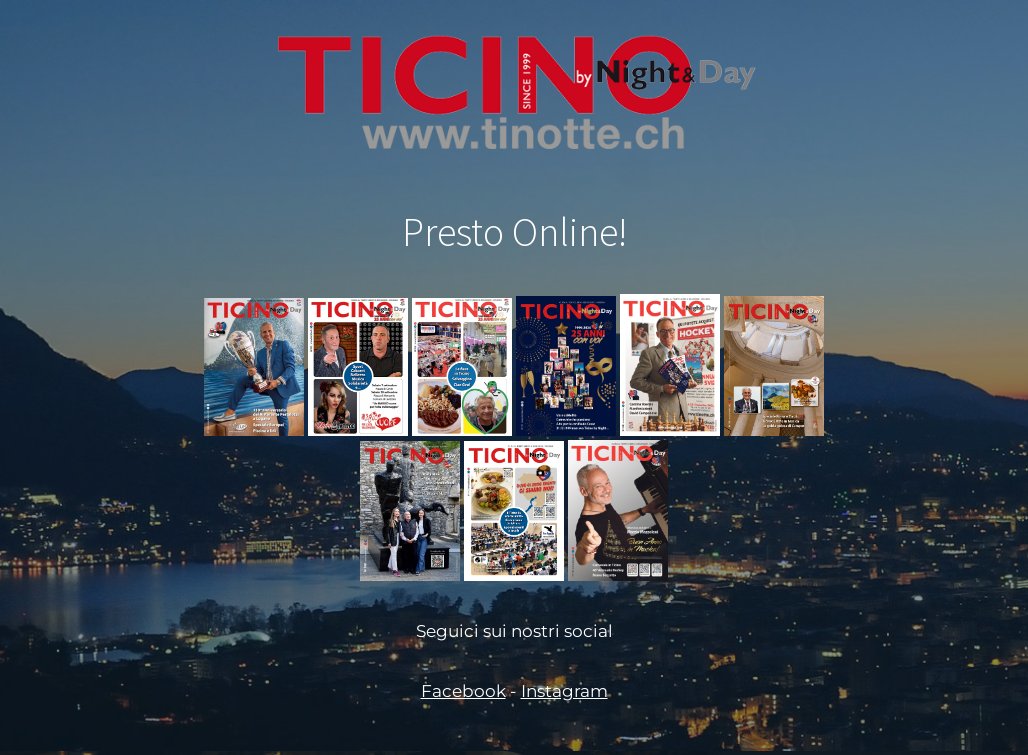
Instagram (564, 691)
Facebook (463, 691)
